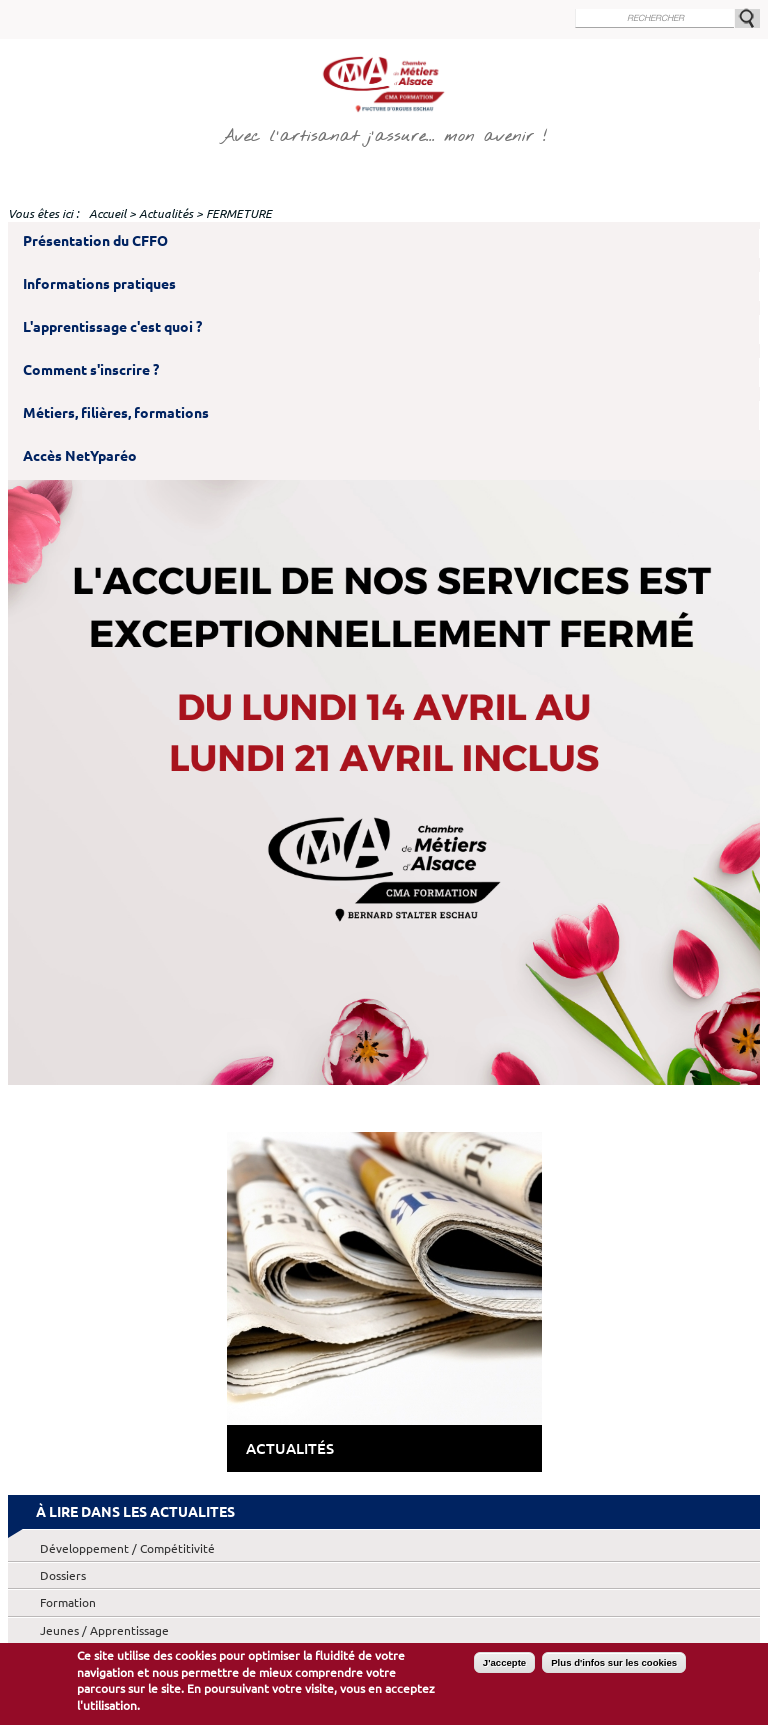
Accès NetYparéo (80, 456)
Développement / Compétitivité (127, 1548)
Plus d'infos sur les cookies (614, 1663)
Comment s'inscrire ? (91, 370)
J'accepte (504, 1663)
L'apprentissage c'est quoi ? (112, 327)
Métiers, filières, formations (116, 413)
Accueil (107, 213)
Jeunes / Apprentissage (104, 1630)
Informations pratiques (99, 284)
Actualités (166, 213)
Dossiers (63, 1575)
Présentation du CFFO (95, 241)
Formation (68, 1602)
